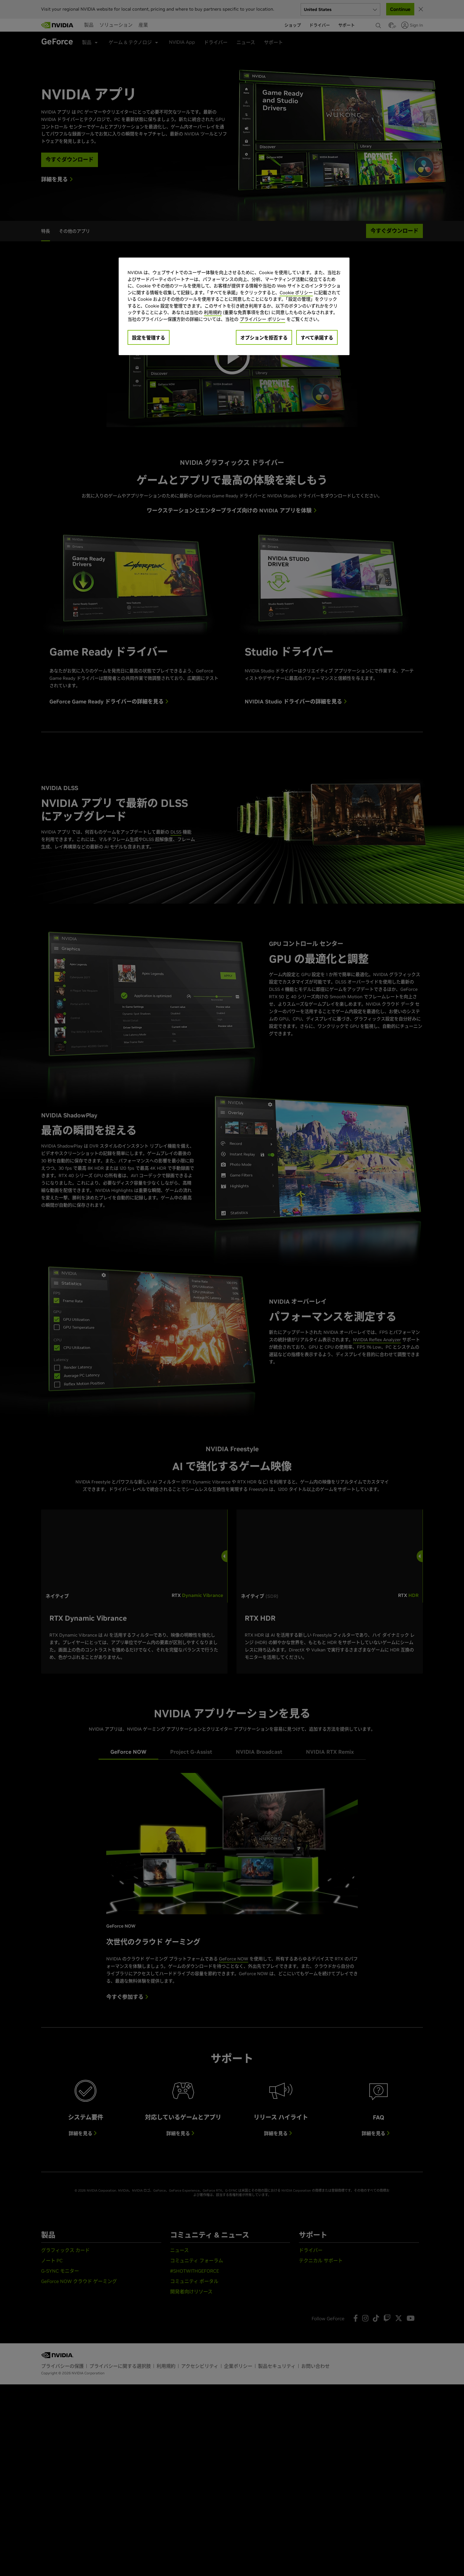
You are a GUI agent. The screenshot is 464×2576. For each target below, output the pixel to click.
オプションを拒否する (264, 338)
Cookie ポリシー (296, 292)
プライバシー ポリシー (262, 319)
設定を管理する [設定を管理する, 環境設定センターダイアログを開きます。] (148, 338)
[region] (234, 306)
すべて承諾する (317, 338)
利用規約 (213, 312)
